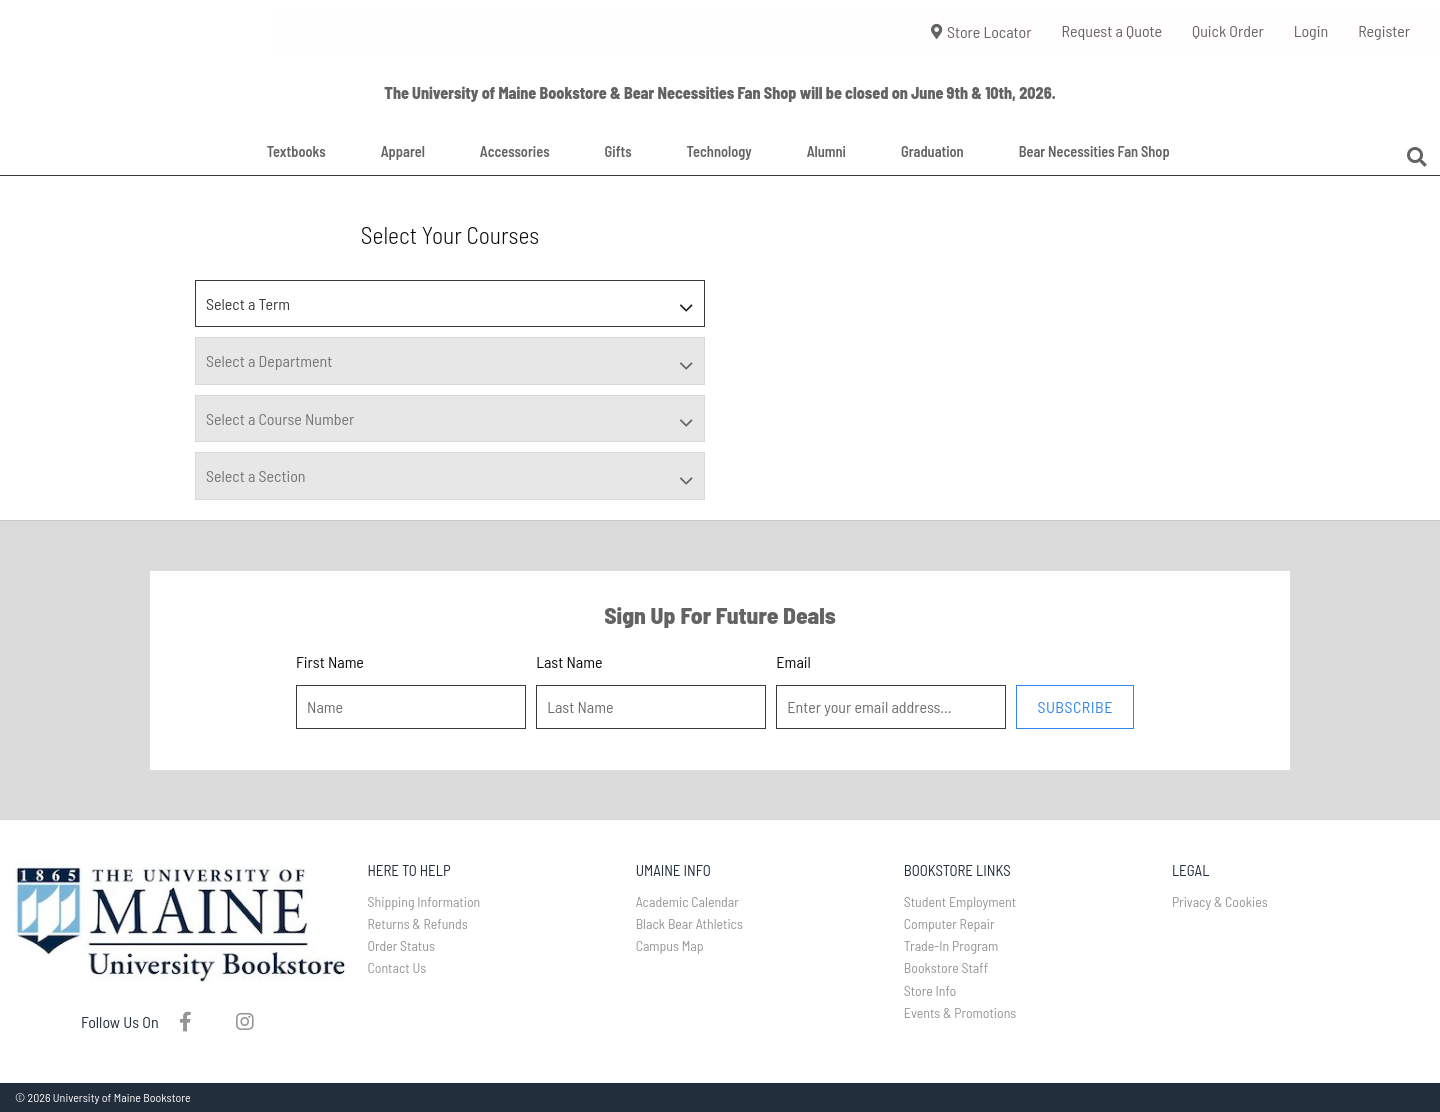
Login (1311, 30)
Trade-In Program (951, 945)
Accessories (515, 151)
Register (1384, 30)
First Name (330, 661)
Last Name (569, 661)
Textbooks (296, 151)
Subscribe (1074, 706)
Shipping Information (424, 901)
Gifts (618, 151)
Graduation (932, 151)
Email (793, 661)
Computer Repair (949, 923)
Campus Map (670, 945)
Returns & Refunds (418, 923)
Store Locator (981, 31)
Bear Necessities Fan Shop (1094, 151)
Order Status (401, 945)
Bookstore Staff (946, 967)
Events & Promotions (960, 1012)
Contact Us (397, 967)
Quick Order (1228, 30)
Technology (719, 151)
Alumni (826, 151)
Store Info (930, 990)
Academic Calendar (687, 901)
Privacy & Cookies (1220, 901)
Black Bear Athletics (689, 923)
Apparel (403, 151)
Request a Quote (1111, 30)
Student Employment (960, 901)
